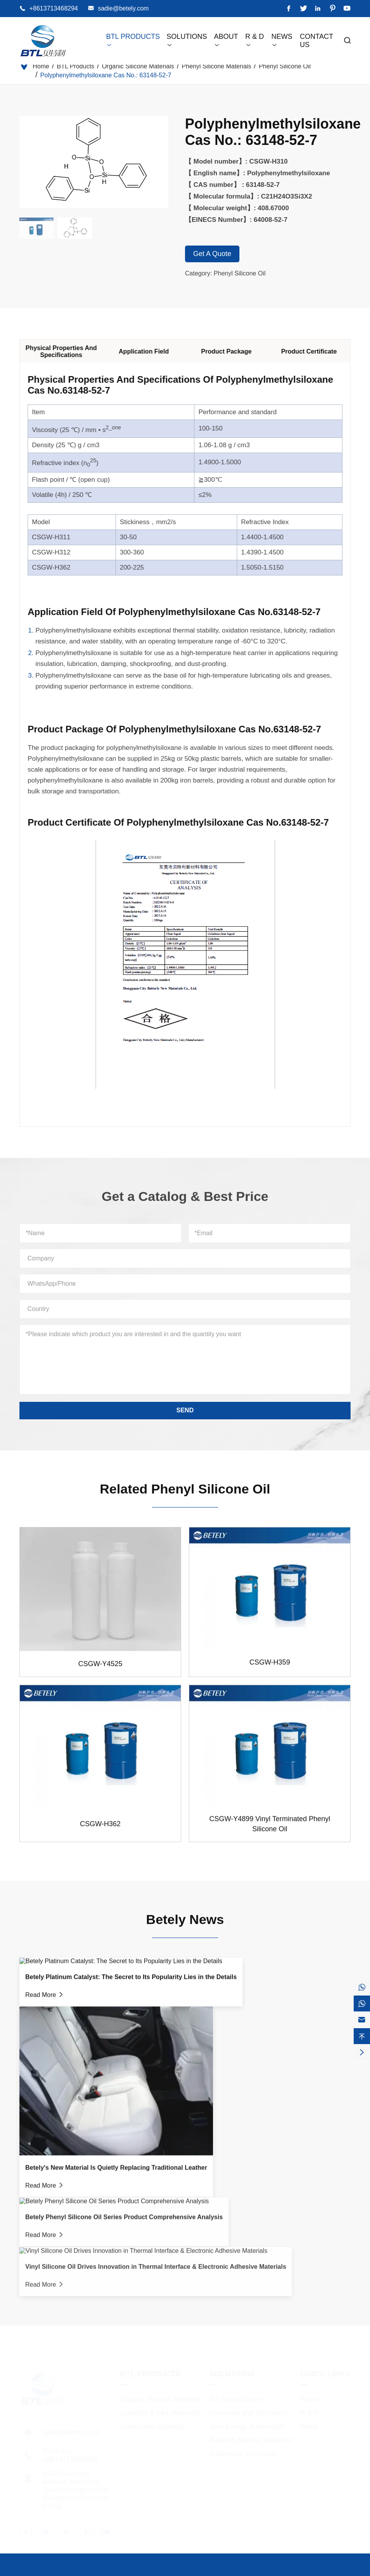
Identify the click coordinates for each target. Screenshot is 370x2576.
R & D (309, 2412)
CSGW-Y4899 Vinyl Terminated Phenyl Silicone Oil (269, 1830)
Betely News (185, 1912)
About (309, 2398)
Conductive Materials (152, 2426)
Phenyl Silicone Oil (285, 66)
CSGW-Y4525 (100, 1671)
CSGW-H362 (100, 1830)
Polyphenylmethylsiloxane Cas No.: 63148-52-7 (105, 75)
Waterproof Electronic (242, 2453)
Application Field (151, 351)
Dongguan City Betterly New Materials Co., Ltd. (107, 2571)
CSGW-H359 (270, 1669)
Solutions (232, 2373)
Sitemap (303, 2571)
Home (41, 66)
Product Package (233, 351)
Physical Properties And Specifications (67, 351)
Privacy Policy (342, 2571)
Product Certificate (316, 351)
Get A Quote (212, 254)
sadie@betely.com (123, 8)
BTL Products (75, 66)
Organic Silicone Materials (138, 66)
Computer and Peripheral (248, 2412)
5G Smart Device (235, 2398)
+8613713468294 (53, 8)
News (309, 2426)
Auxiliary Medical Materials (250, 2439)
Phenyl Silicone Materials (216, 66)
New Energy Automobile (246, 2426)
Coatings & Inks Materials (159, 2412)
